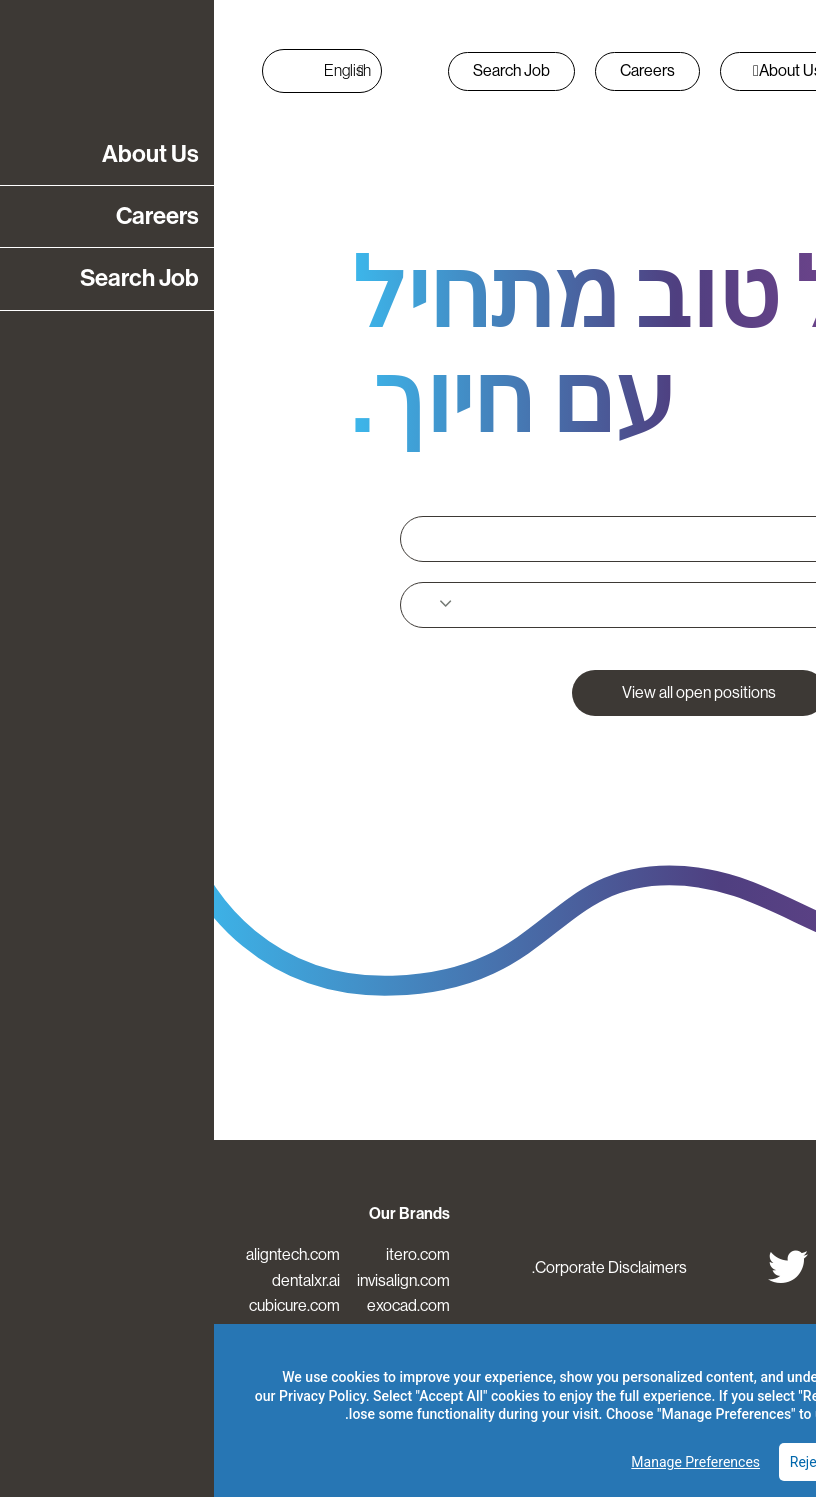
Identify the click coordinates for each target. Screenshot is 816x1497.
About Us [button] (573, 70)
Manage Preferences (481, 1462)
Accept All (742, 1462)
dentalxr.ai (92, 1280)
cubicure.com (80, 1305)
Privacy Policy (108, 1396)
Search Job (297, 70)
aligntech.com (79, 1254)
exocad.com (194, 1305)
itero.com (204, 1254)
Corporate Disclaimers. (395, 1267)
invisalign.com (189, 1280)
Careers (433, 70)
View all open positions (485, 692)
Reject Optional (623, 1462)
